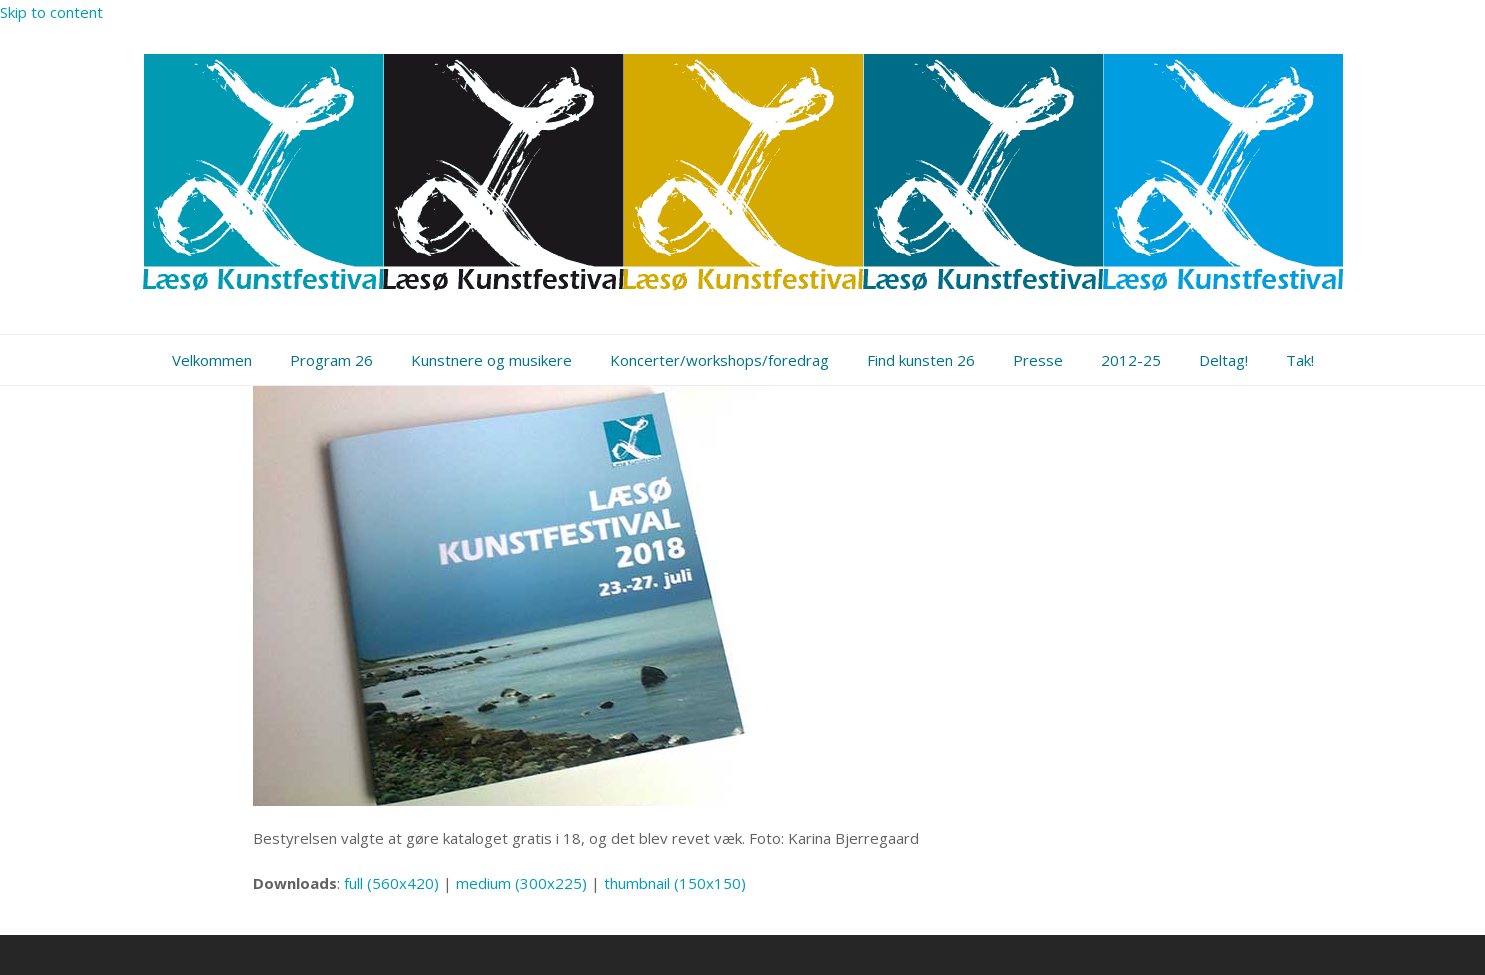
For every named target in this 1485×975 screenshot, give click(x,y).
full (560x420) (391, 883)
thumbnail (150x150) (675, 883)
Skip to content (51, 12)
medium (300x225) (521, 883)
